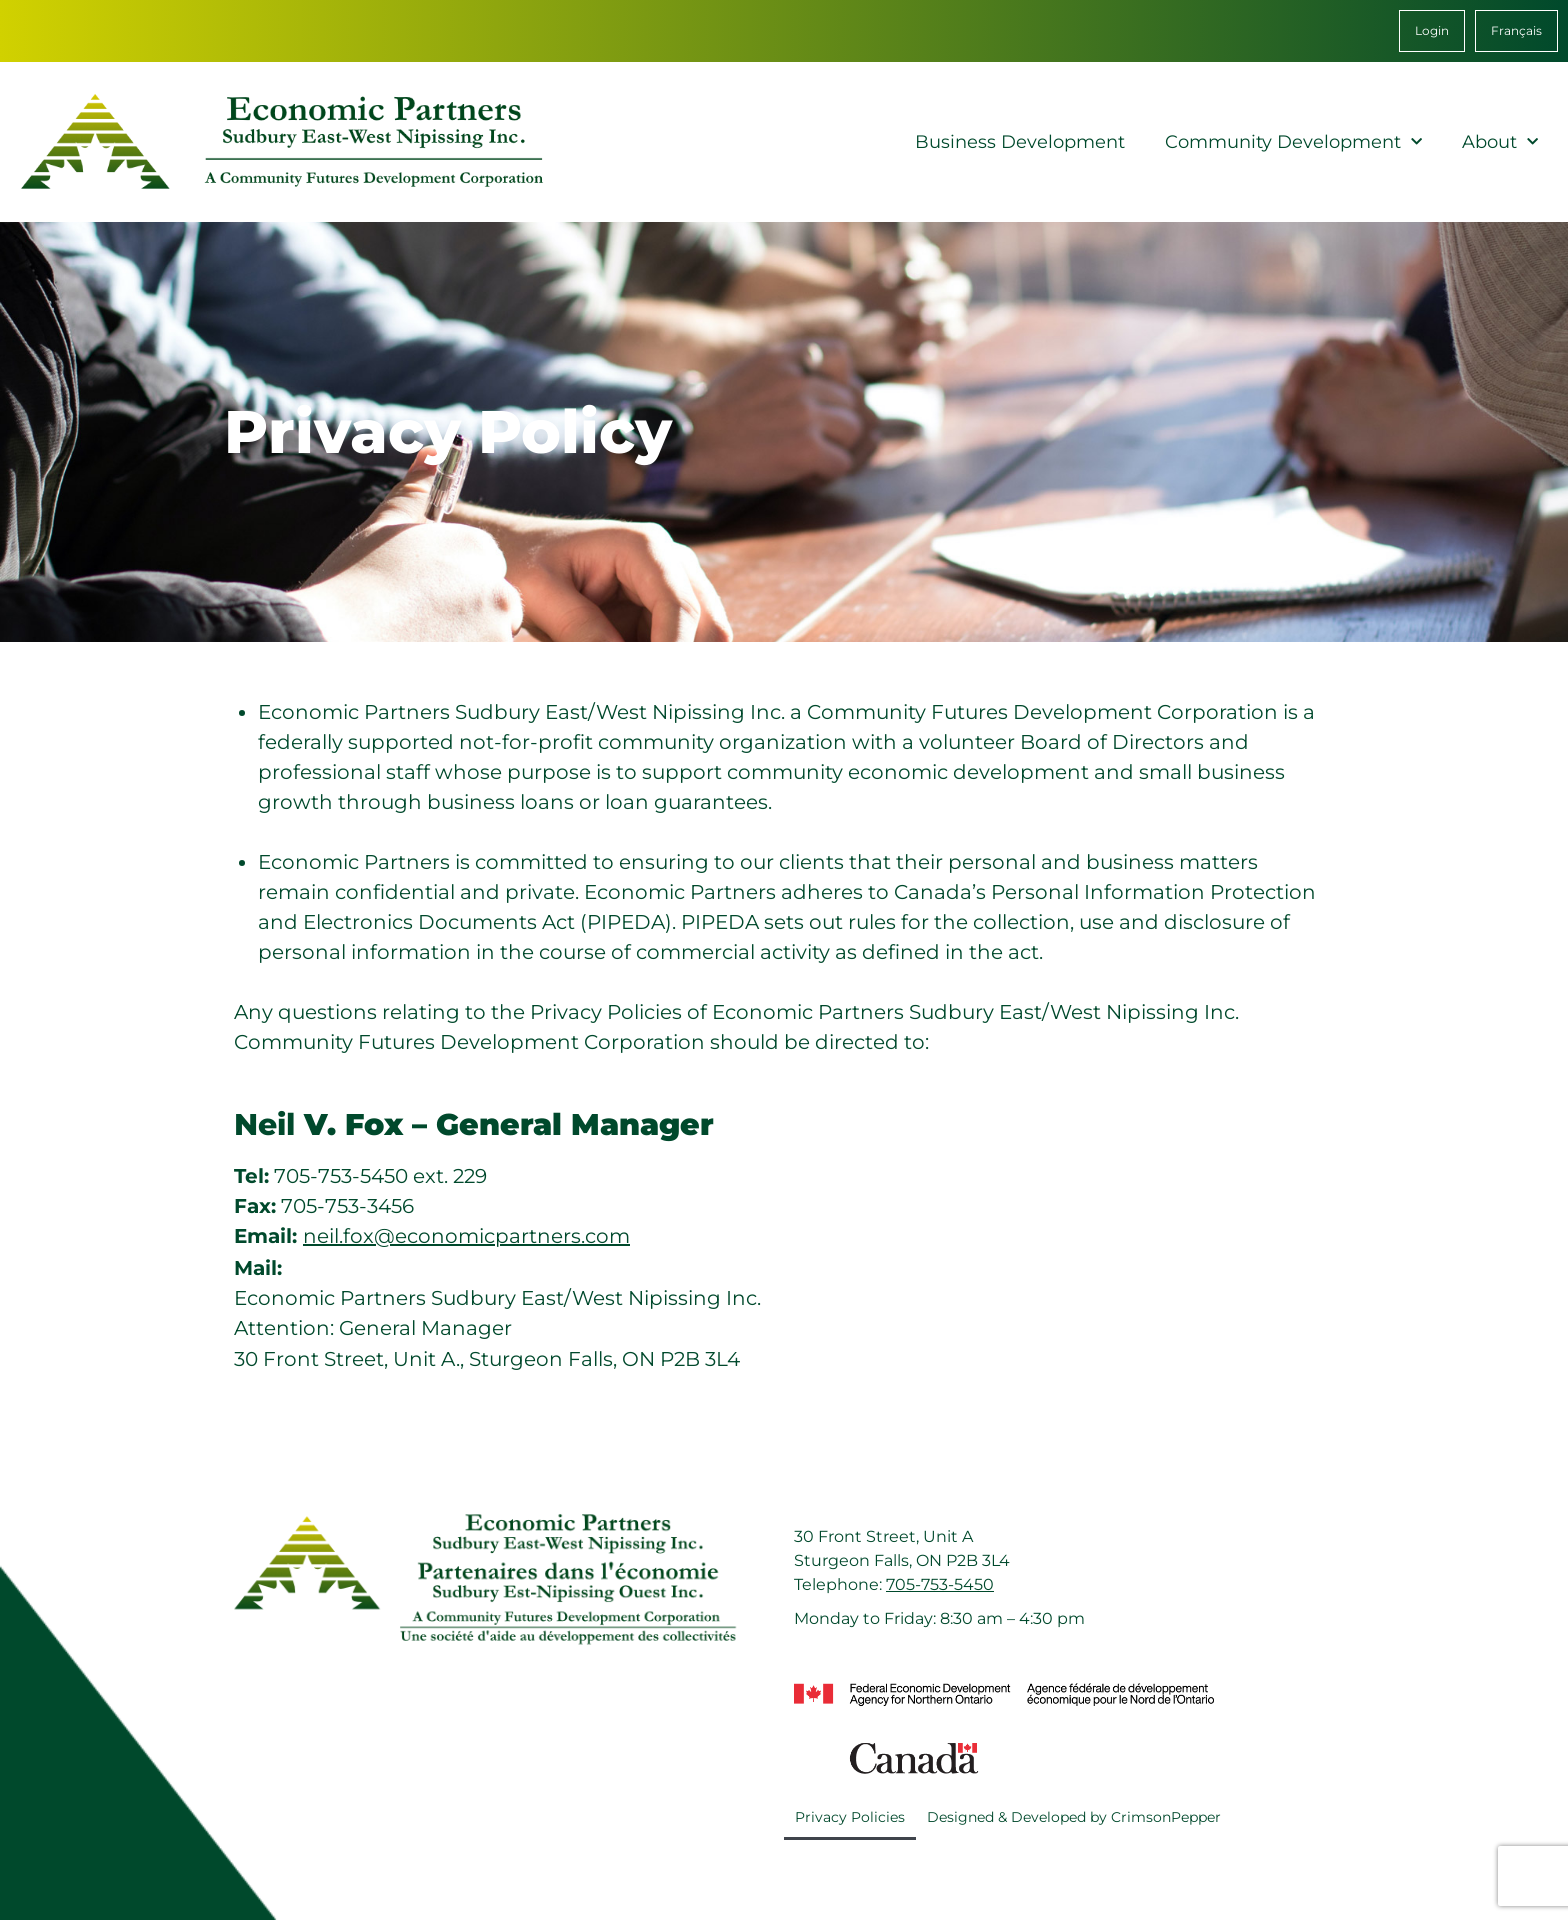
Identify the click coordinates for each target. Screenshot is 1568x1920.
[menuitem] (1516, 31)
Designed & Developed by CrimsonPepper (1074, 1817)
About (1500, 142)
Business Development (1020, 142)
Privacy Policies (850, 1817)
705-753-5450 (940, 1584)
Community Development (1293, 142)
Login (1432, 30)
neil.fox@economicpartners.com (466, 1236)
